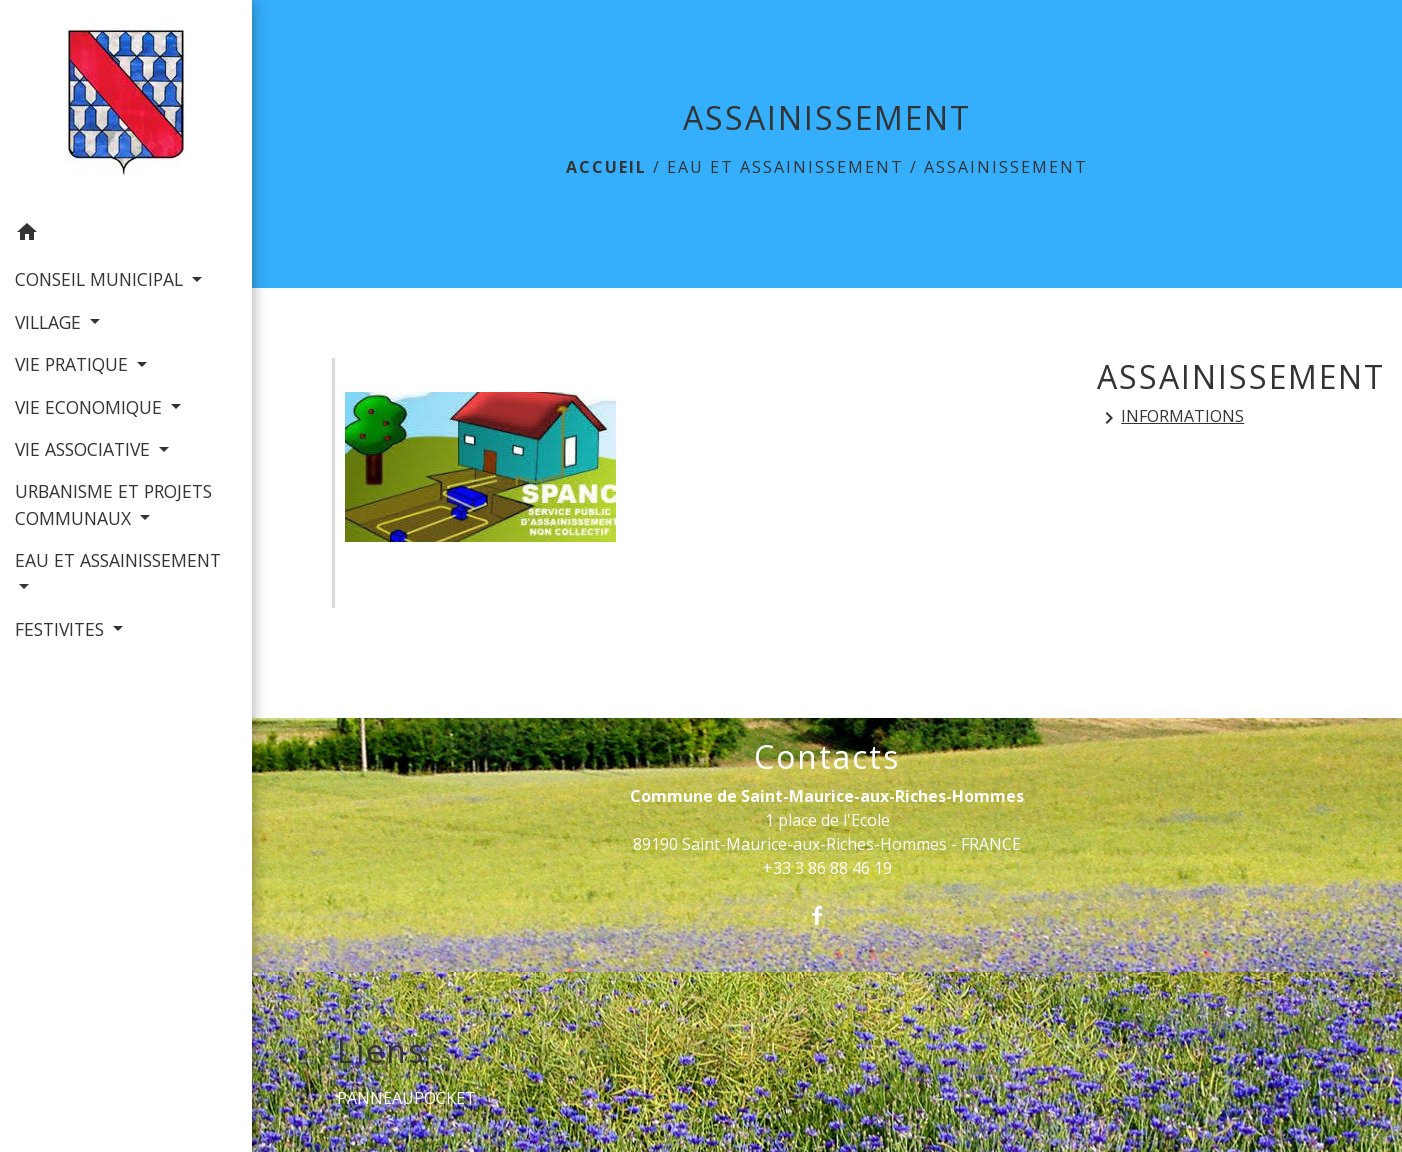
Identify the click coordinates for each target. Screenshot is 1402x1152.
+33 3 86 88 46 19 (827, 868)
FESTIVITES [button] (62, 629)
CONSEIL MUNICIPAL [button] (101, 279)
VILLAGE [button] (50, 322)
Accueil (606, 167)
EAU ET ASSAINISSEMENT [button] (118, 560)
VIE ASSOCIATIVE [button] (85, 449)
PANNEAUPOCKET (406, 1098)
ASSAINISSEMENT (1006, 167)
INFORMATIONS (1170, 417)
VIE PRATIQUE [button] (74, 364)
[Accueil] (126, 106)
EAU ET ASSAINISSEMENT (785, 167)
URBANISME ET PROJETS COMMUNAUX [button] (113, 504)
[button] (126, 235)
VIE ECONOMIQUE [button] (91, 407)
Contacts (827, 757)
